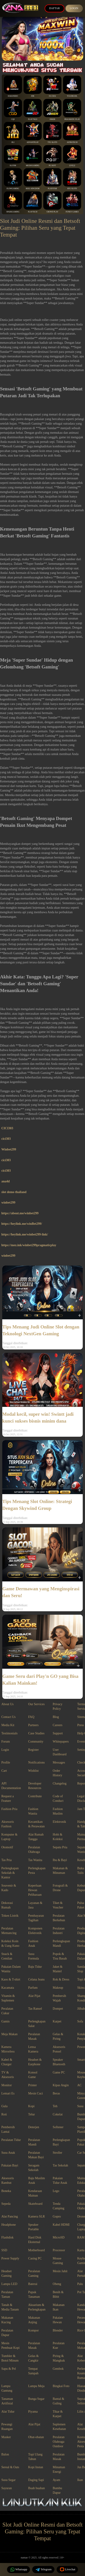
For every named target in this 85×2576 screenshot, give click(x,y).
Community (35, 1741)
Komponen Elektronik (35, 1931)
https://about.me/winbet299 (20, 1213)
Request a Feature (7, 1798)
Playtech (33, 202)
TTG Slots (52, 132)
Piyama (33, 2411)
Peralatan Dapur (7, 2333)
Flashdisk (7, 2237)
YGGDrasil (72, 86)
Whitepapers (61, 1741)
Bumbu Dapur (57, 2490)
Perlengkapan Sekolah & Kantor (10, 1873)
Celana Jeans (36, 1979)
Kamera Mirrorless (8, 2049)
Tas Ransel (35, 2008)
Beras (56, 2093)
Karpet (57, 2021)
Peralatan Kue (59, 2345)
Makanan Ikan (59, 2307)
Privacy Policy (58, 1706)
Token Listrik (10, 1915)
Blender (58, 2330)
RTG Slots (72, 179)
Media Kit (7, 1725)
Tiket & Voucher (58, 1905)
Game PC (59, 2072)
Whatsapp (18, 2569)
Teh (55, 2106)
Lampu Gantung (6, 2388)
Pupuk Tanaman (34, 2294)
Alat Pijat (34, 1996)
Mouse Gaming (58, 2261)
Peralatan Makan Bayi (36, 2155)
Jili (13, 132)
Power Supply (10, 2258)
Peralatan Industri (59, 1931)
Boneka (6, 2191)
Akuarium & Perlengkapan (36, 2307)
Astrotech (72, 132)
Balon (5, 2454)
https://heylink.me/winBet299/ (21, 1223)
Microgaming (33, 156)
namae (24, 2557)
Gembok (58, 2368)
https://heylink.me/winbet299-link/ (24, 1234)
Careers (58, 1725)
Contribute (35, 1796)
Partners (33, 1725)
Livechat (67, 2569)
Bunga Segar (36, 2399)
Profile (5, 1762)
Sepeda (5, 2203)
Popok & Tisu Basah (60, 1956)
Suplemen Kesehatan (59, 2427)
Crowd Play (52, 202)
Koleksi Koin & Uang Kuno (10, 1943)
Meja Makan (9, 2034)
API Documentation (11, 1786)
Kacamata (7, 1987)
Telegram (43, 2569)
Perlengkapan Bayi (61, 2142)
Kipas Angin (61, 2085)
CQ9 (13, 109)
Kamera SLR (36, 2216)
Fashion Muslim (58, 1811)
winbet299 (8, 1202)
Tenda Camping (58, 2206)
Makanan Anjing (34, 2320)
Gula (4, 2106)
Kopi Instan (35, 2467)
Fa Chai (52, 86)
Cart (4, 1770)
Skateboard (35, 2203)
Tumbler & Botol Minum (10, 2358)
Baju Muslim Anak (36, 2180)
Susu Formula (33, 1956)
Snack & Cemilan (6, 1956)
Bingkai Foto (61, 2386)
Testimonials (9, 1733)
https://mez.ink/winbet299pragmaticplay (28, 1245)
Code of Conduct (58, 1798)
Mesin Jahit (60, 2271)
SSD (4, 2250)
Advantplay (33, 132)
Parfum (32, 1987)
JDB (33, 86)
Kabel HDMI (61, 2224)
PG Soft (52, 156)
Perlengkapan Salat (36, 2024)
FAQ (31, 1717)
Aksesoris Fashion (7, 1824)
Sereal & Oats (10, 2467)
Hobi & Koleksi (58, 1837)
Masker (6, 2437)
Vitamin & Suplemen (8, 1998)
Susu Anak (8, 2152)
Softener (58, 2127)
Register (33, 1749)
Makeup (58, 1987)
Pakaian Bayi (9, 2165)
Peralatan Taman (7, 2294)
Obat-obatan (36, 2437)
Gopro (57, 2216)
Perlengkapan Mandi (61, 1943)
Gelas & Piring (58, 2036)
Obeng (57, 2284)
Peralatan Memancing (9, 1931)
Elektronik (59, 1821)
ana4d (5, 1181)
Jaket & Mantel (58, 1969)
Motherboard (36, 2250)
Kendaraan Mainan (35, 2193)
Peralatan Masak (34, 2036)
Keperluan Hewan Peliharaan (34, 1890)
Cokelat (58, 2114)
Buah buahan (36, 2488)
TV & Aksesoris (7, 2075)
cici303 (6, 1138)
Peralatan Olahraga (34, 1850)
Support (58, 1733)
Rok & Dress (61, 1979)
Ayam (56, 2480)
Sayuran (6, 2488)
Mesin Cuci (35, 2093)
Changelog (60, 1783)
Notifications (36, 1762)
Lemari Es (8, 2093)
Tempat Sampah (33, 2371)
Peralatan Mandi (34, 2142)
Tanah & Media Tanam (10, 2307)
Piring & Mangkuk (59, 2358)
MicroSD (59, 2237)
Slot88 (13, 156)
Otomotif (7, 1847)
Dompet (58, 2008)
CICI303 (7, 1128)
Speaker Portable (33, 2227)
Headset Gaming (6, 2273)
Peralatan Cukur (7, 2011)
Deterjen (33, 2127)
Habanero (13, 86)
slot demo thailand (13, 1192)
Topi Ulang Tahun (35, 2457)
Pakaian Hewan (58, 2320)
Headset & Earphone (34, 2062)
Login (74, 8)
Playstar (52, 179)
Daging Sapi (36, 2480)
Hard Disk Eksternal (34, 2240)
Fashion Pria (9, 1809)
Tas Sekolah (60, 2165)
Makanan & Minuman (60, 1871)
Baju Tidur (35, 1966)
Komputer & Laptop (9, 1837)
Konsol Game (32, 2075)
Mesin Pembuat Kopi (10, 2345)
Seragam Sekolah (33, 2168)
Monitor (6, 2085)
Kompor (33, 2330)
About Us (7, 1704)
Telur (31, 2114)
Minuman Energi (59, 2469)
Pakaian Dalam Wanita (11, 1969)
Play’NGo (33, 109)
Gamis (5, 2021)
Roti (4, 2114)
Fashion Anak (33, 1943)
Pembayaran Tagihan (36, 1918)
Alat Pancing (9, 2216)
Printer (32, 2085)
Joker (52, 109)
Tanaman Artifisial (7, 2401)
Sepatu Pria (60, 1847)
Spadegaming (13, 202)
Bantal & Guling (58, 2401)
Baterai (32, 2284)
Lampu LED (9, 2284)
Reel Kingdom (33, 179)
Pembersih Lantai (8, 2129)
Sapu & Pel (8, 2368)
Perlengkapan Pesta (36, 1871)
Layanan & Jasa (35, 1905)
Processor (59, 2250)
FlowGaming (13, 179)
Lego (56, 2191)
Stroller (57, 2152)
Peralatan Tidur (11, 2140)
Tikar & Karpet (58, 2414)
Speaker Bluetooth (59, 2062)
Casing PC (35, 2258)
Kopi (31, 2106)
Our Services (36, 1704)
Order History (57, 1773)
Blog (56, 1717)
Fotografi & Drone (60, 1888)
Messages (59, 1762)
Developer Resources (34, 1786)
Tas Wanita (35, 1860)
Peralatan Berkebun (59, 1918)
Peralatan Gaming (34, 2273)
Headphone (8, 2224)
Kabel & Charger (6, 2062)
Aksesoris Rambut (7, 2180)
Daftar (54, 8)
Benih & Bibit (58, 2294)
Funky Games (72, 202)
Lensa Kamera (33, 2049)
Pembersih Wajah (59, 1998)
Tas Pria (6, 1860)
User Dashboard (60, 1752)
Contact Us (8, 1717)
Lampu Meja (36, 2386)
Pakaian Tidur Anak (60, 2180)
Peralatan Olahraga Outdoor (59, 2441)
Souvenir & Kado (8, 1888)
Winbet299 (8, 1149)
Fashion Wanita (33, 1811)
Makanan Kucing (7, 2320)
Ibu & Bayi (60, 1860)
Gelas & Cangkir (33, 2358)
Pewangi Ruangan (7, 2427)
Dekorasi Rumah (7, 1905)
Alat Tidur (8, 2411)
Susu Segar (8, 2480)
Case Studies (36, 1733)
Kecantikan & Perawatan (36, 1824)
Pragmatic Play (72, 109)
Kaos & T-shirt (10, 1979)
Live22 (72, 156)
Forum (5, 1741)
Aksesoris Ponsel (59, 2049)
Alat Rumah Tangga (36, 1837)
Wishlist (33, 1770)
